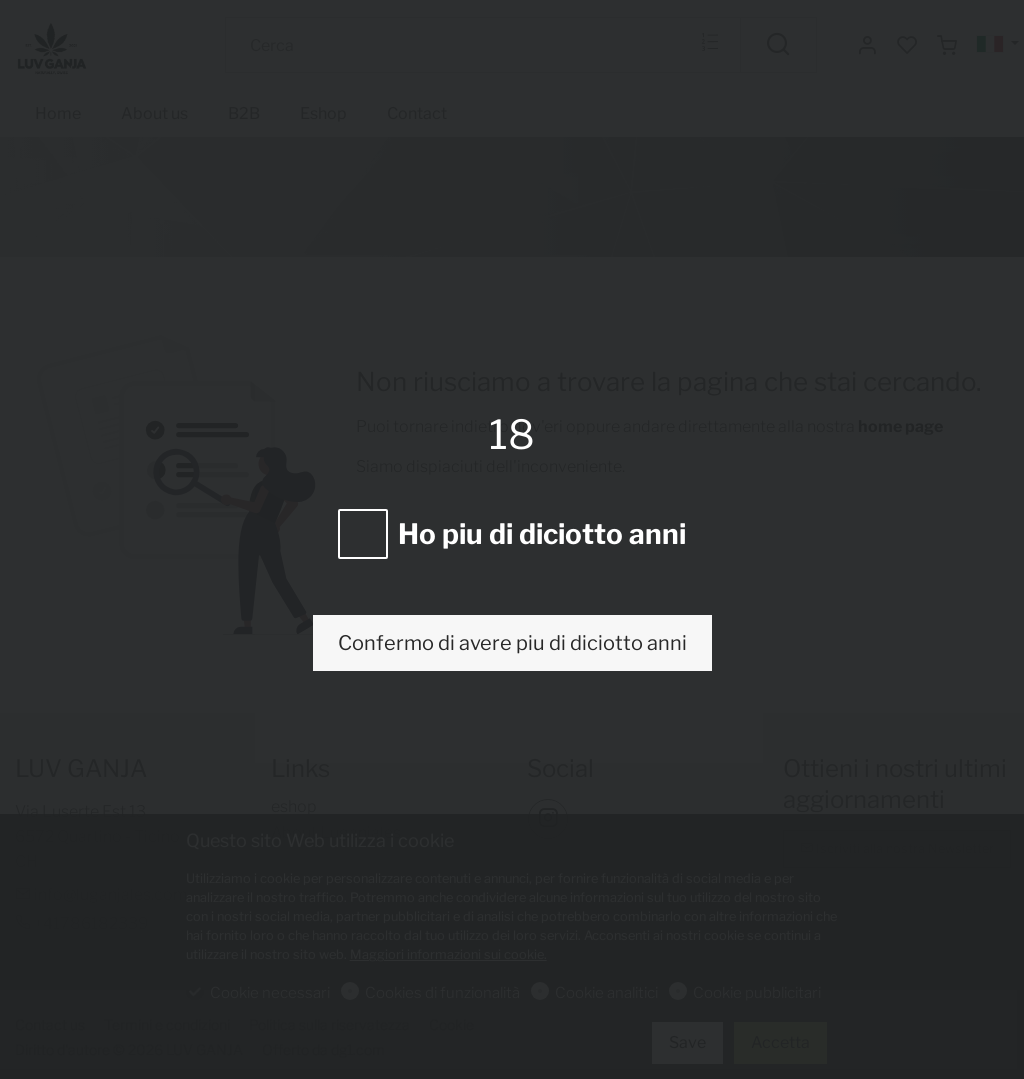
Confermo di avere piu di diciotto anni (512, 643)
